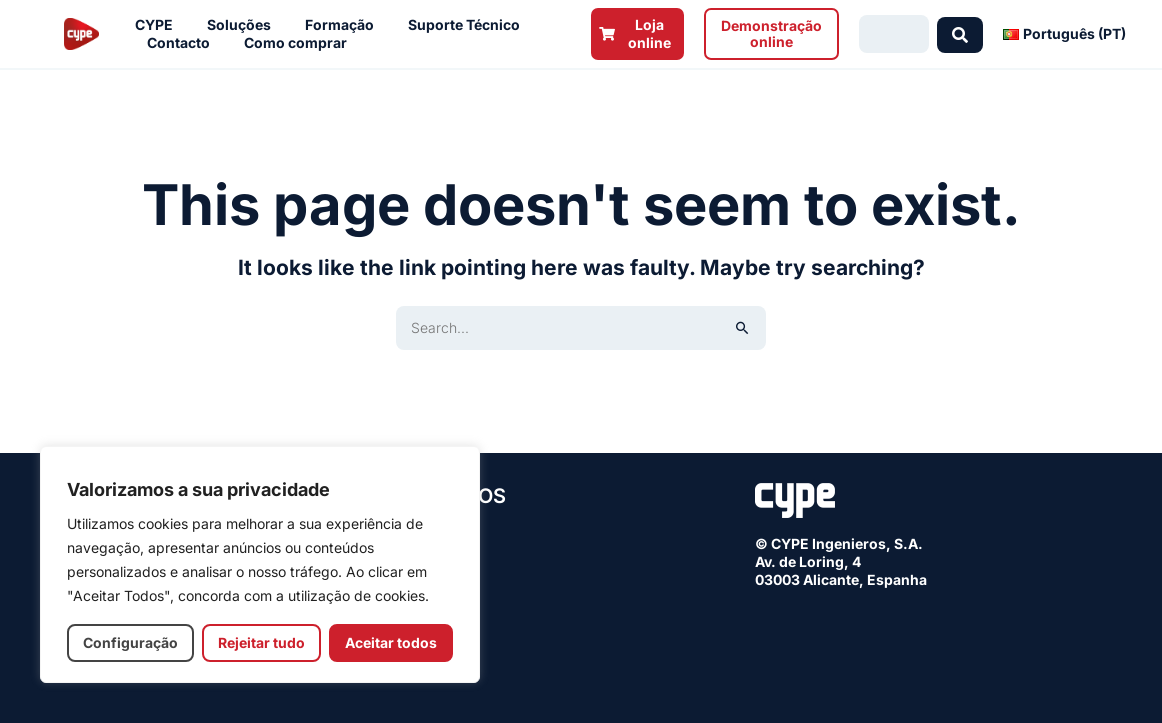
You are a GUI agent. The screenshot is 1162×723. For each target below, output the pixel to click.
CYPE (159, 25)
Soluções (244, 25)
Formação (344, 25)
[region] (260, 564)
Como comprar (300, 43)
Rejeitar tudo (261, 642)
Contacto (183, 43)
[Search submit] (960, 34)
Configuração (130, 642)
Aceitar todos (391, 642)
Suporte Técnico (469, 25)
